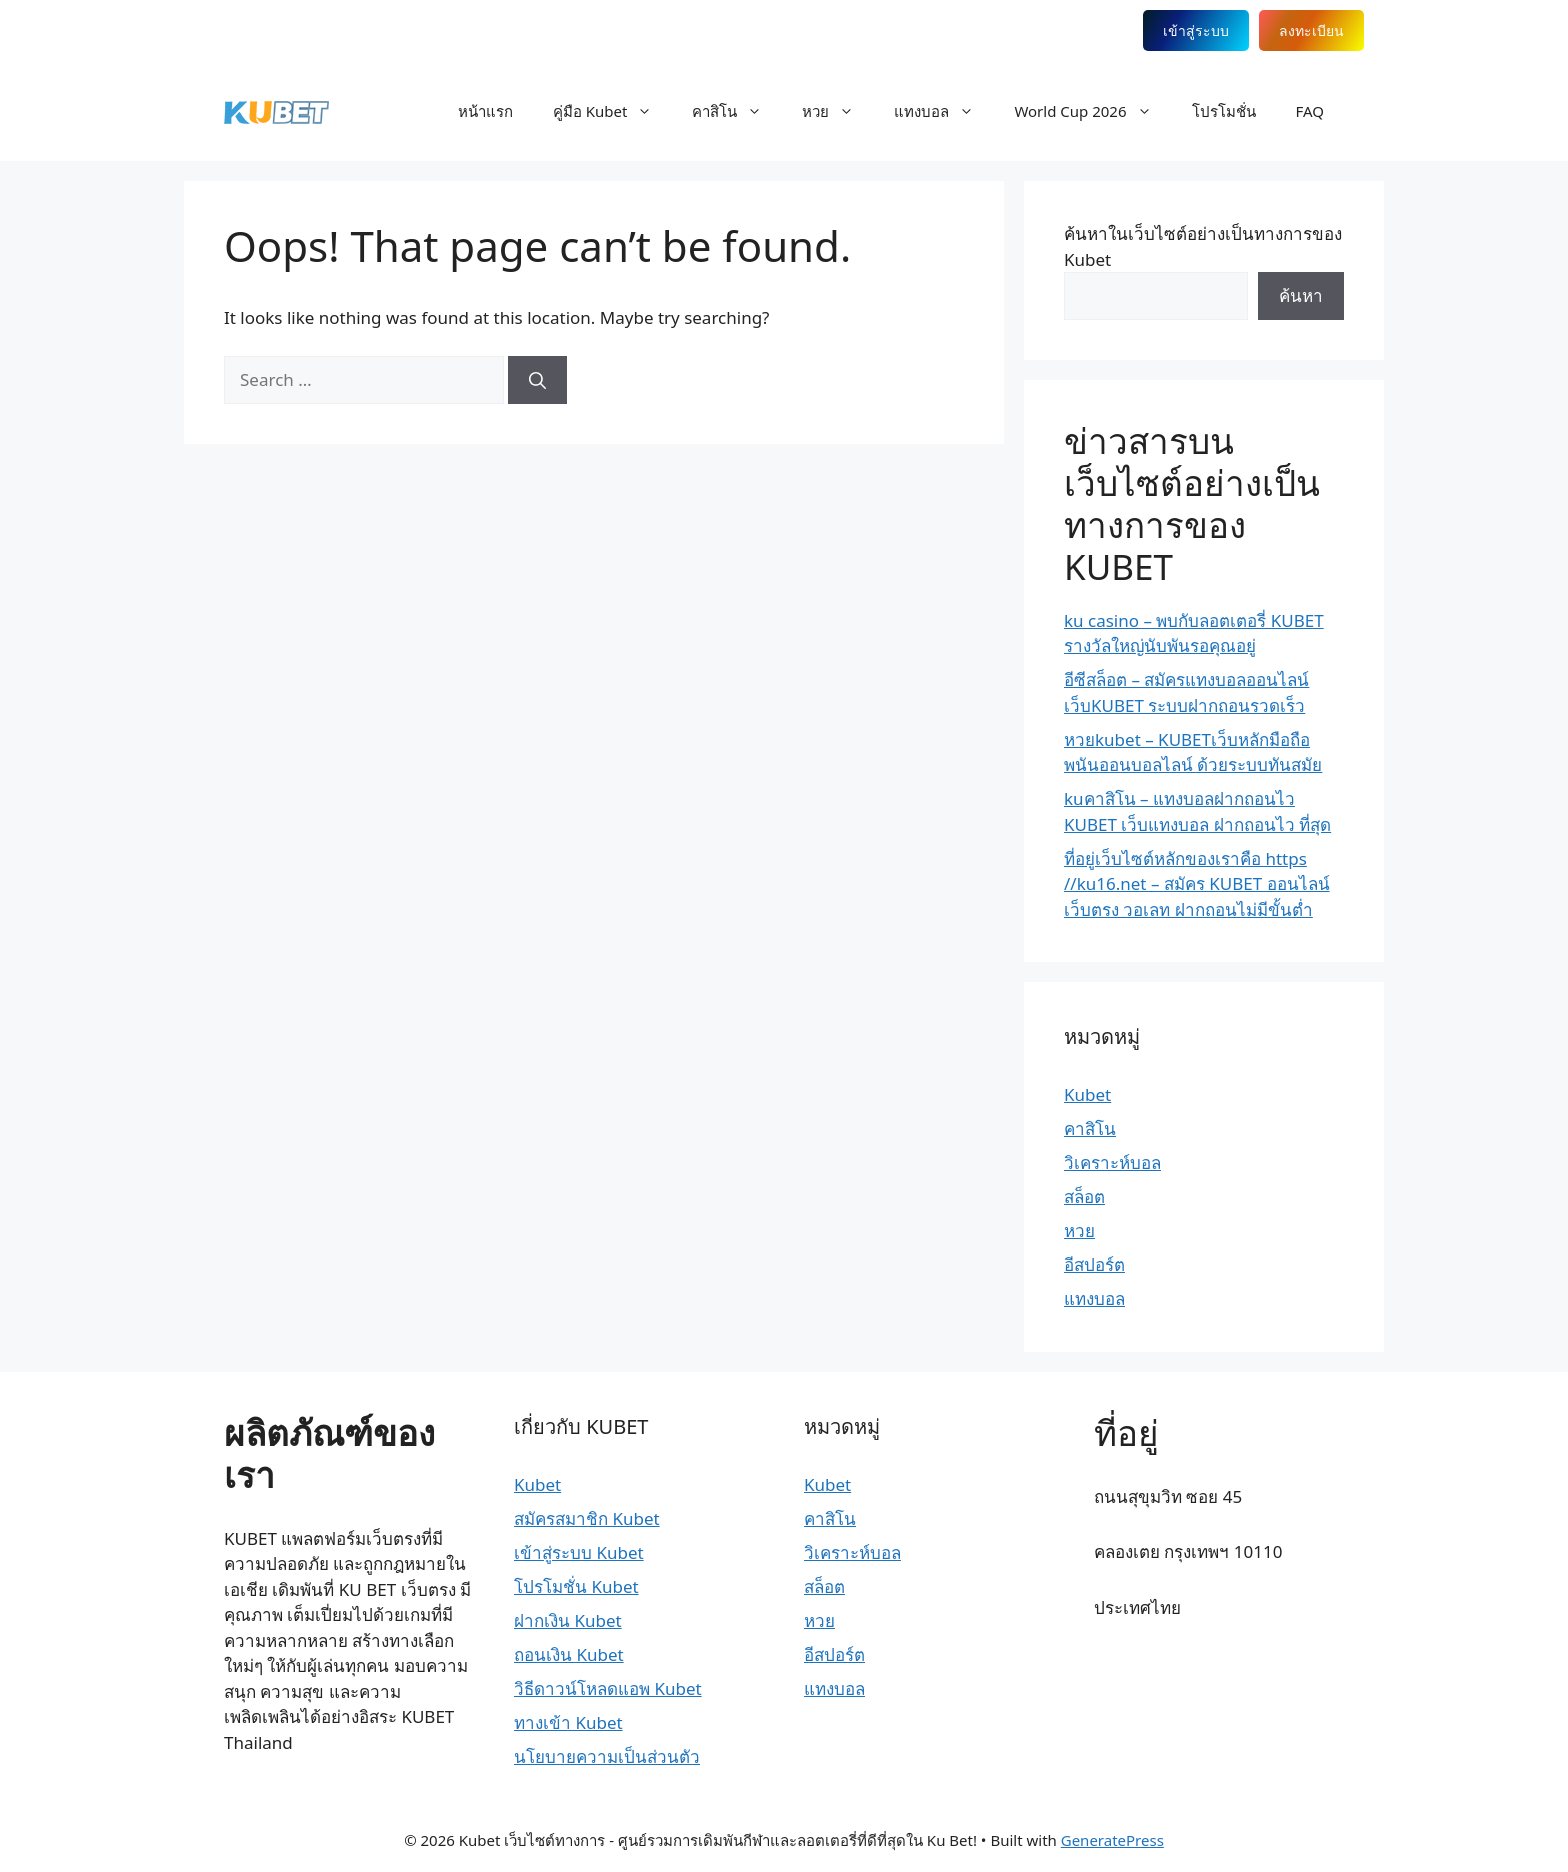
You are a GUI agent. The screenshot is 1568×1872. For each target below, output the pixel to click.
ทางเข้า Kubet (568, 1722)
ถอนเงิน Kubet (569, 1654)
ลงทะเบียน (1311, 30)
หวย (838, 111)
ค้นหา (1301, 295)
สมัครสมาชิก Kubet (587, 1518)
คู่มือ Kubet (613, 111)
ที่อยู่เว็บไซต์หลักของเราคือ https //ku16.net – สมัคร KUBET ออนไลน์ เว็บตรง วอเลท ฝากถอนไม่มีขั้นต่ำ (1197, 884)
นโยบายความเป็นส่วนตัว (607, 1756)
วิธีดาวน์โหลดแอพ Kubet (608, 1688)
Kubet (1087, 1094)
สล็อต (1084, 1196)
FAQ (1310, 111)
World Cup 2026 (1092, 111)
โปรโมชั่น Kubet (576, 1586)
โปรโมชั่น (1224, 111)
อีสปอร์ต (1094, 1264)
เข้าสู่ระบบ (1196, 30)
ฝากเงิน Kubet (568, 1620)
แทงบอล (944, 111)
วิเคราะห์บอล (1112, 1162)
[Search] (537, 380)
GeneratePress (1112, 1840)
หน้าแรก (485, 111)
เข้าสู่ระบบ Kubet (579, 1552)
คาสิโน (737, 111)
